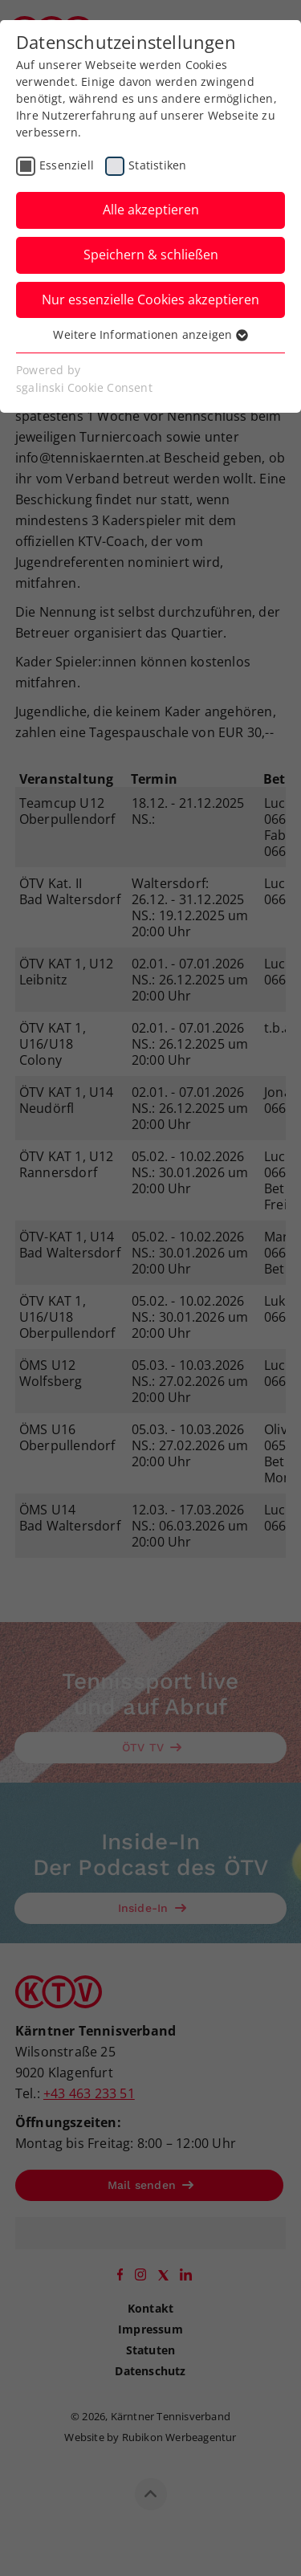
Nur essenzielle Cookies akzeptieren (150, 299)
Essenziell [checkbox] (66, 165)
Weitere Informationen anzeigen (150, 334)
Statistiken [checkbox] (157, 165)
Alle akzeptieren (151, 209)
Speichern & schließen (150, 254)
